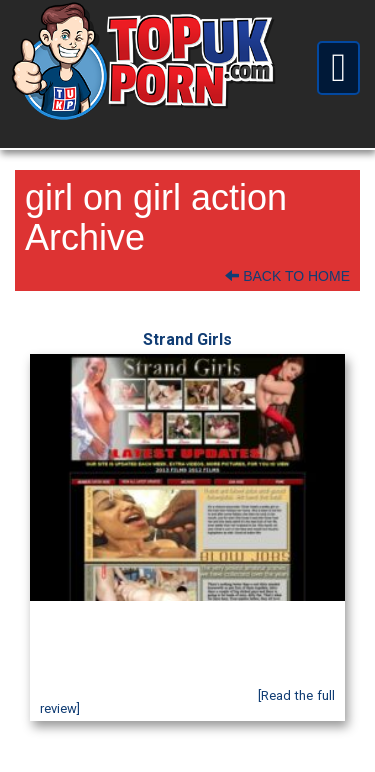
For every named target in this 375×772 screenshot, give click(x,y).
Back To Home (287, 276)
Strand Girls (187, 339)
